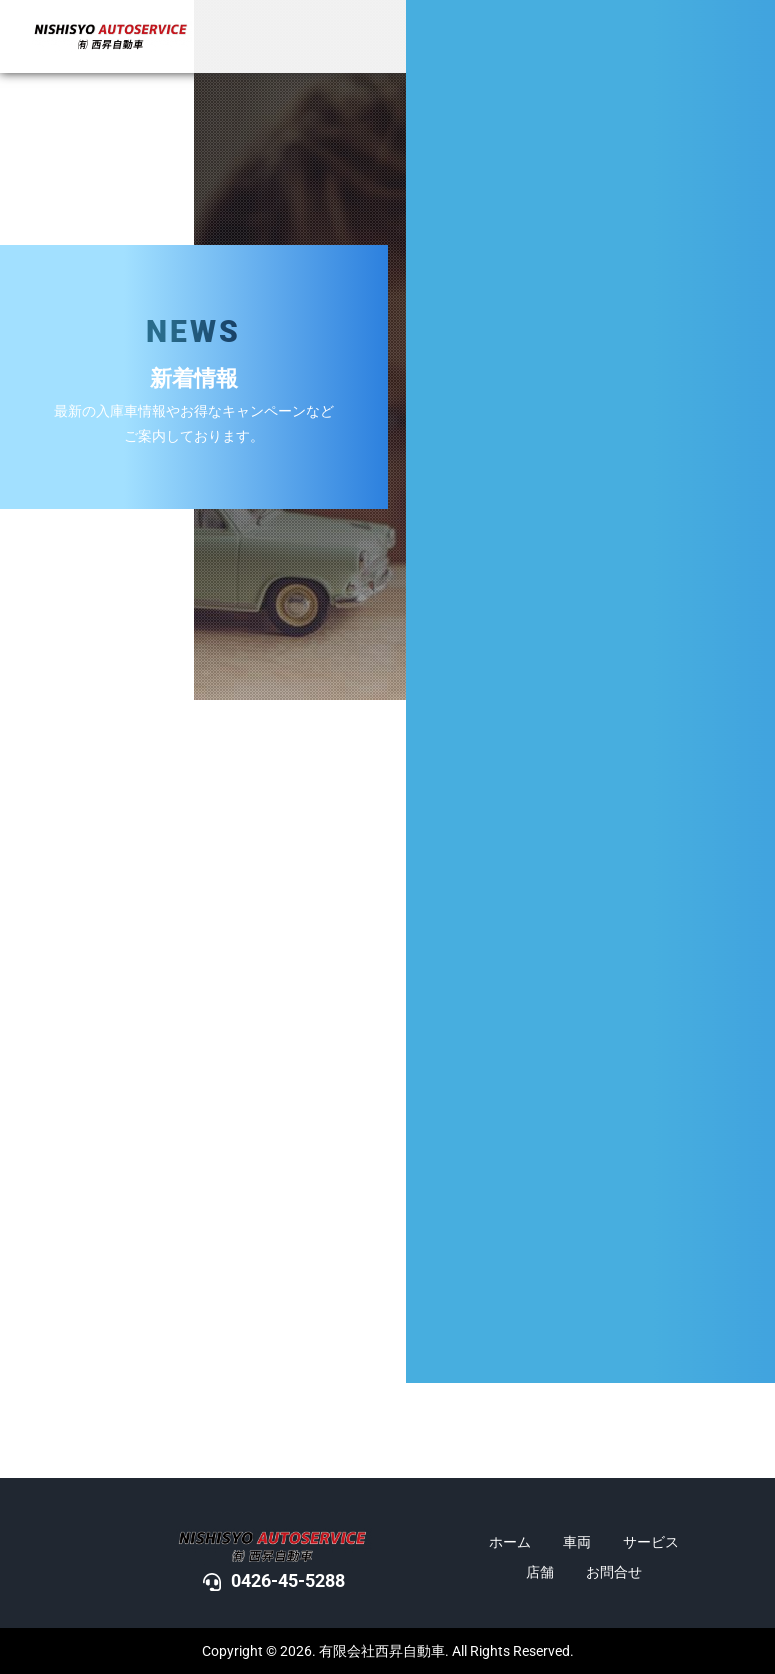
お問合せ (614, 1572)
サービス (651, 1542)
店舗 (540, 1572)
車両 (577, 1542)
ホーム (510, 1542)
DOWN (748, 892)
